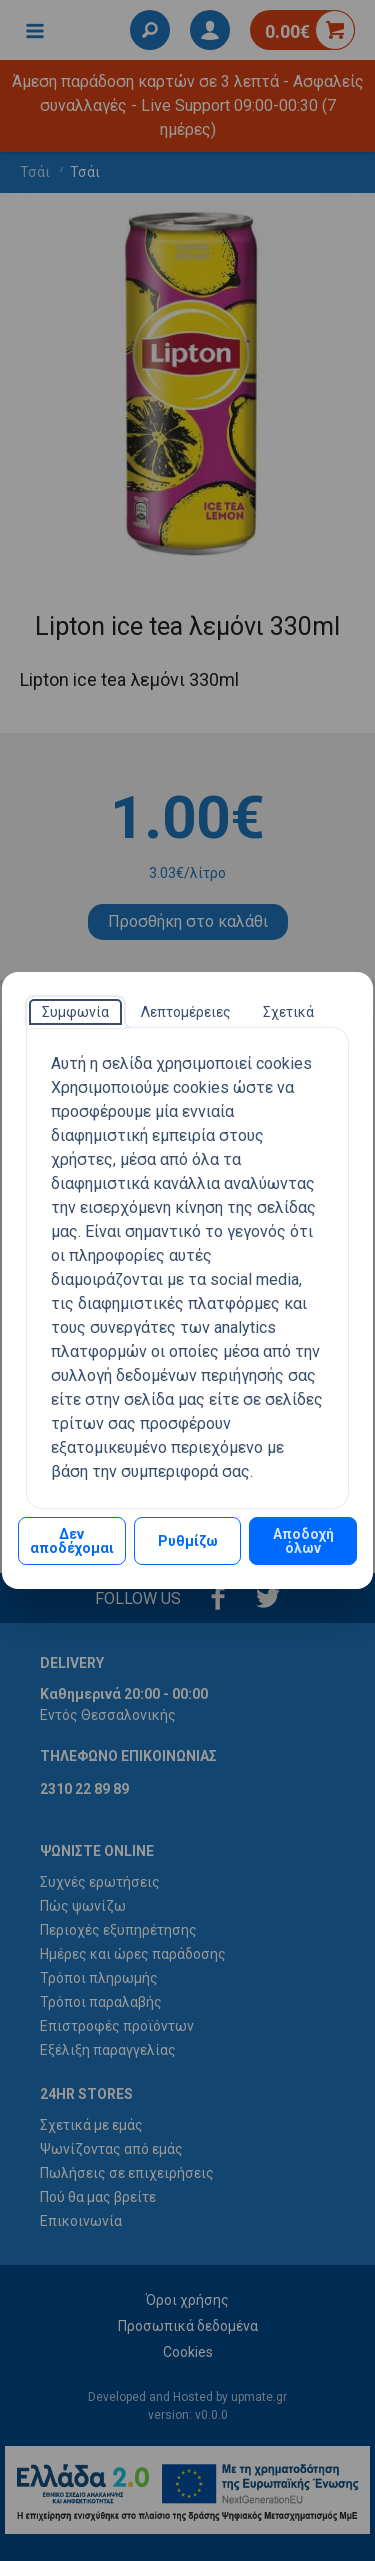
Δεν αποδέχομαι (72, 1541)
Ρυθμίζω (188, 1541)
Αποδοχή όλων (303, 1541)
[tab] (75, 1012)
